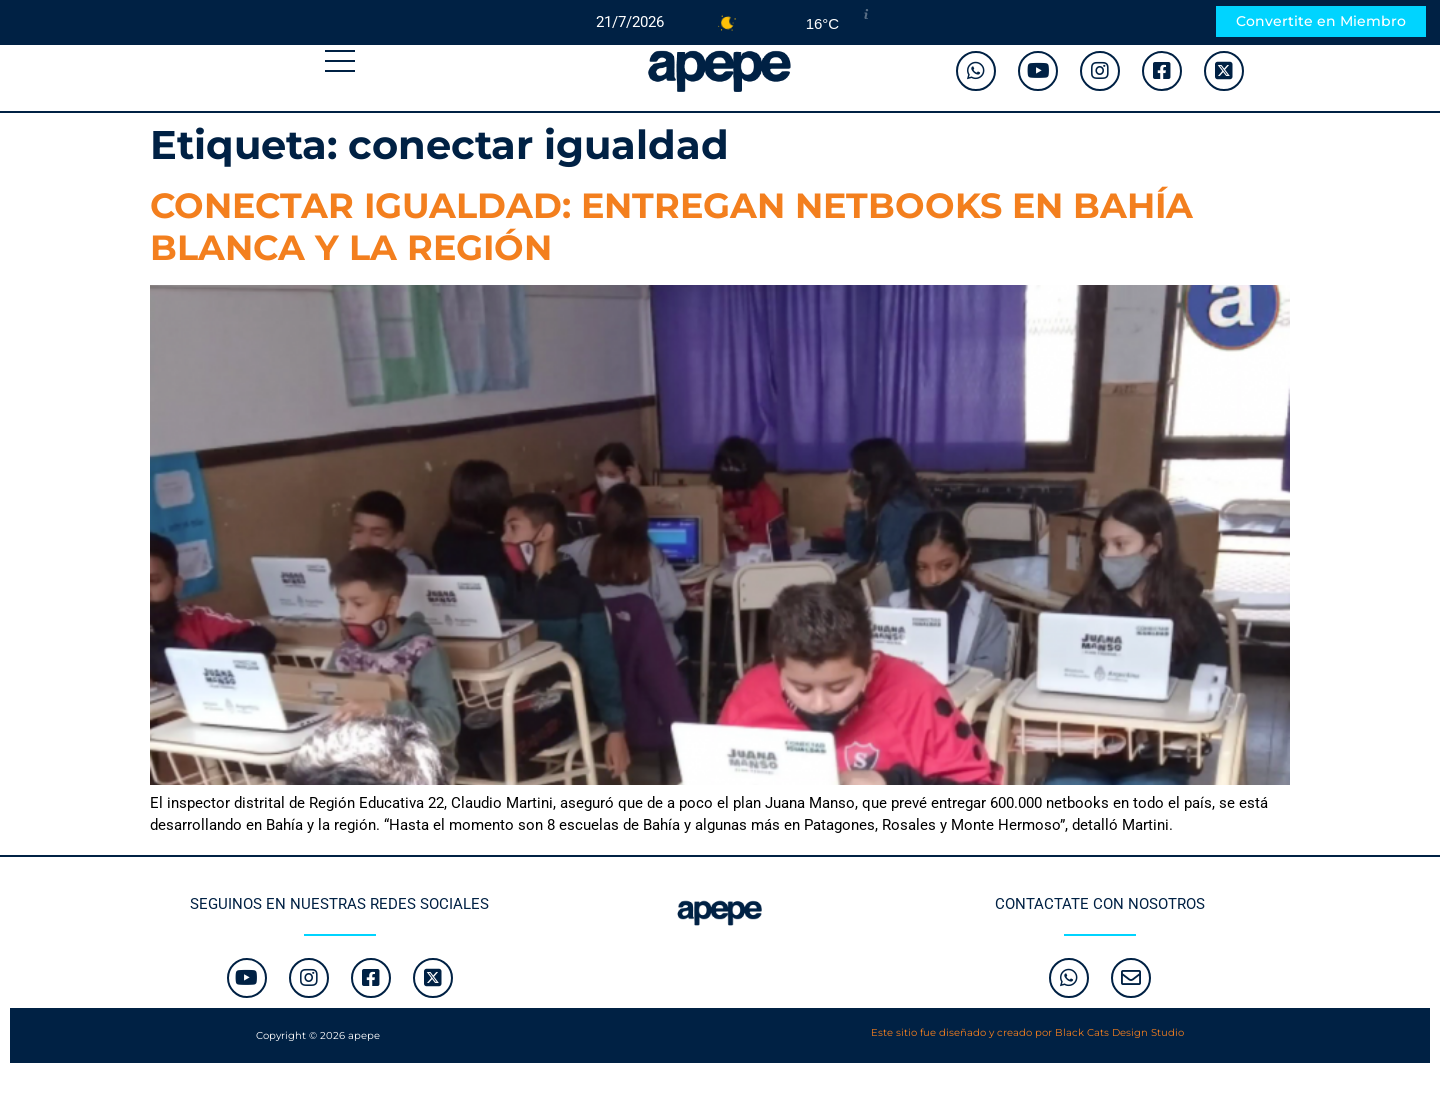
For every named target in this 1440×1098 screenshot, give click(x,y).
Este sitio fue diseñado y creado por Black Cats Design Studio (1027, 1032)
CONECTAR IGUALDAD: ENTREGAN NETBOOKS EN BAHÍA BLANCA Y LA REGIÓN (671, 226)
